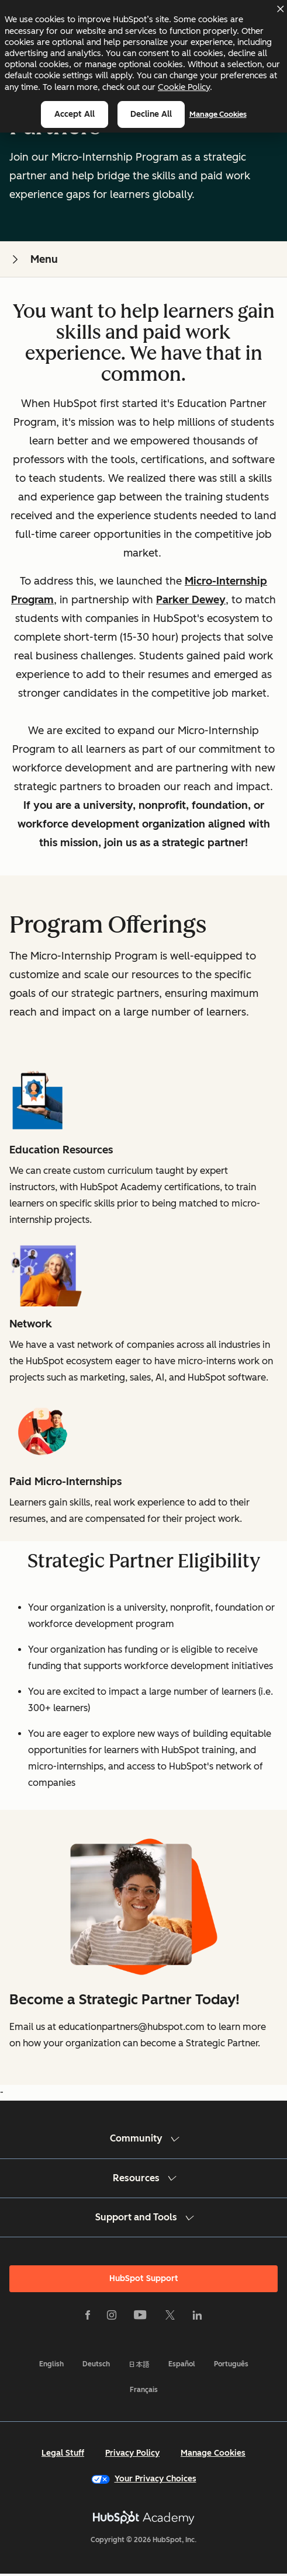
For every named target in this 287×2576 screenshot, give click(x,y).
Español (181, 2364)
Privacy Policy (132, 2453)
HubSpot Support (143, 2278)
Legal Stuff (63, 2453)
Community (144, 2138)
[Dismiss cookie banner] (280, 9)
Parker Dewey (191, 599)
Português (231, 2364)
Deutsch (96, 2364)
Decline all (151, 114)
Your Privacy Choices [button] (143, 2479)
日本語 (139, 2364)
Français (144, 2390)
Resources (144, 2178)
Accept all (74, 114)
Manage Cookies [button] (213, 2453)
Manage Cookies (218, 114)
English (51, 2364)
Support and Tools (143, 2217)
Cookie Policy (184, 87)
